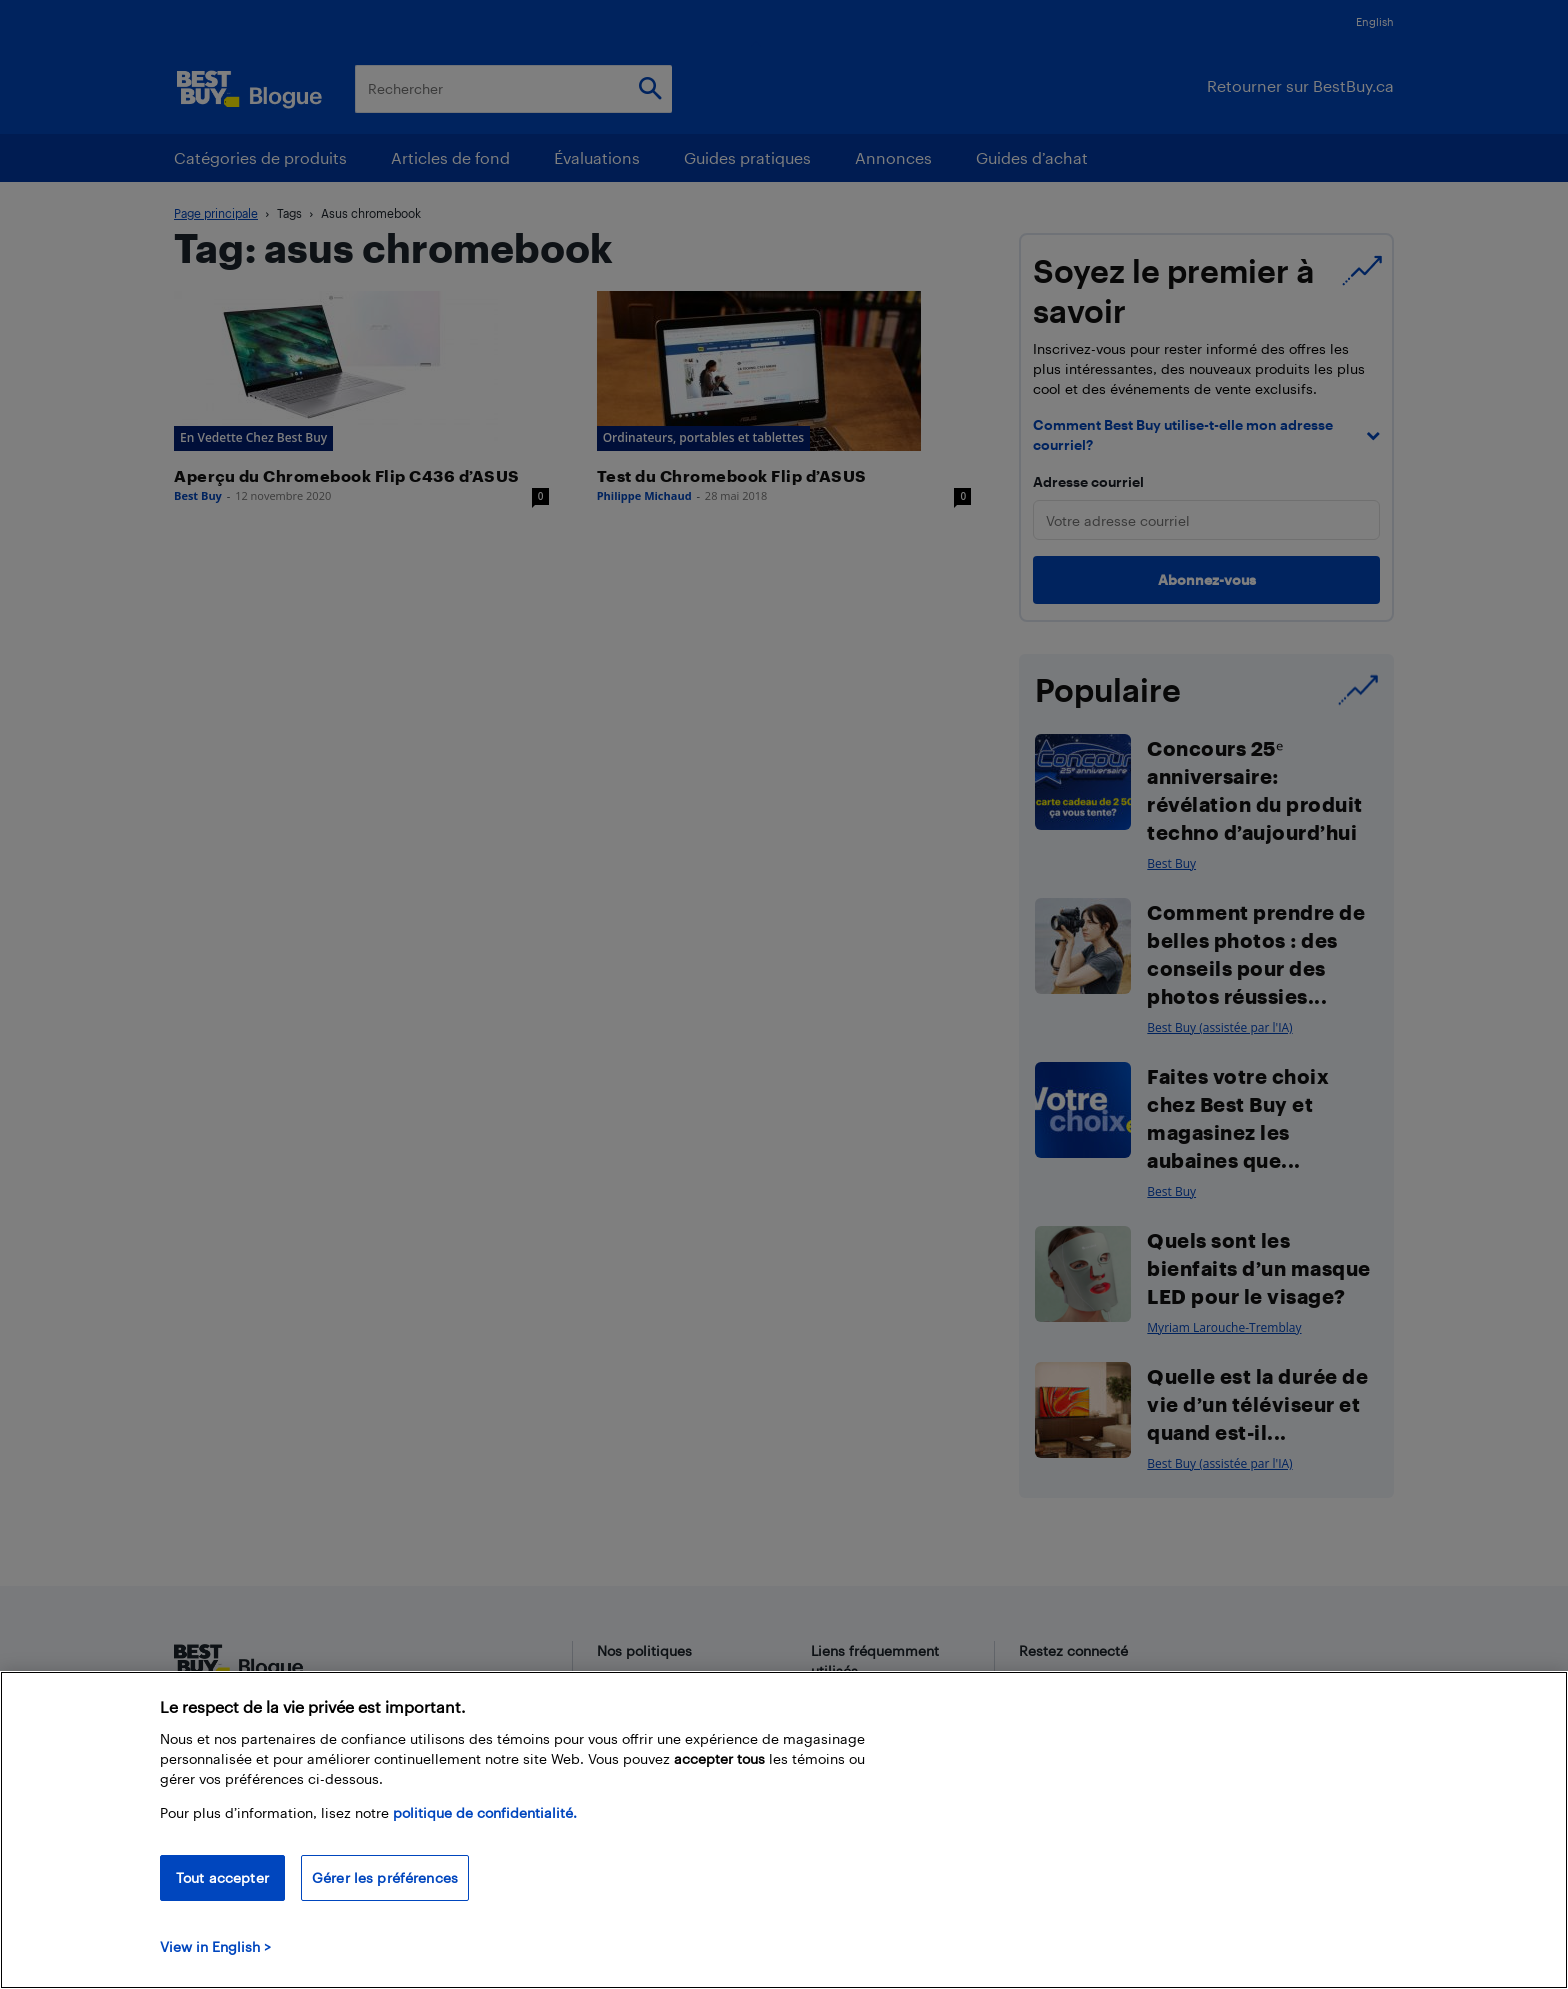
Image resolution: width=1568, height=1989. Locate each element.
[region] (784, 1830)
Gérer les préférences (385, 1877)
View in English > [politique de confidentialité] (215, 1946)
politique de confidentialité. (485, 1812)
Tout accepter (222, 1877)
